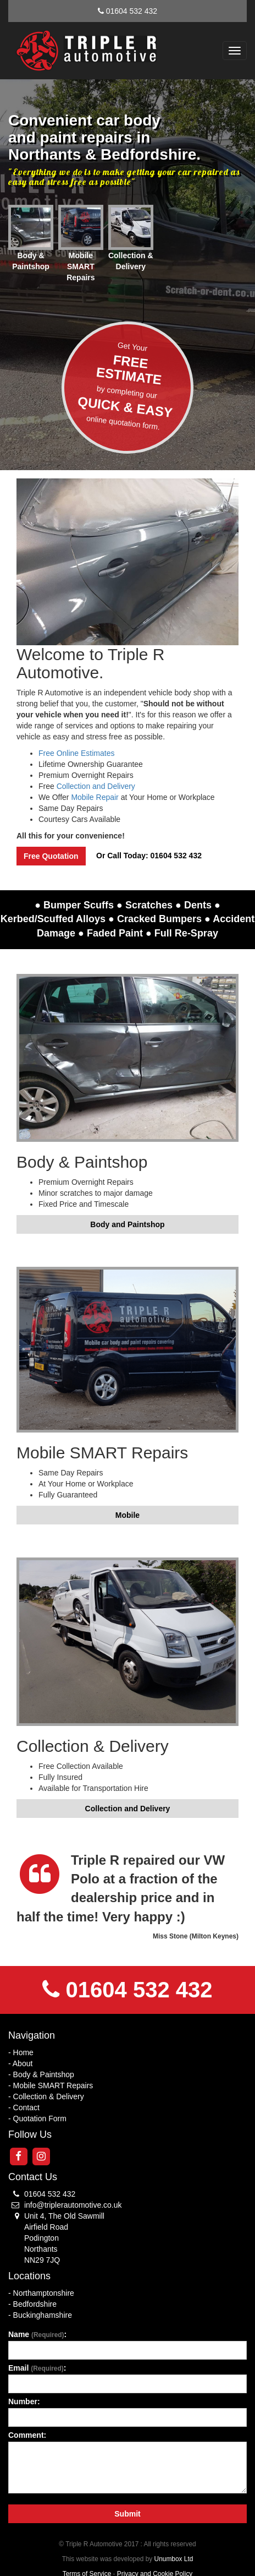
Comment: (27, 2435)
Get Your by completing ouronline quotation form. (128, 386)
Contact (26, 2107)
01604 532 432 (131, 11)
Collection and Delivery (96, 786)
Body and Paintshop (127, 1224)
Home (23, 2052)
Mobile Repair (94, 797)
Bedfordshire (35, 2304)
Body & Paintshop (43, 2074)
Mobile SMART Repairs (53, 2085)
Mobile (127, 1515)
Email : (37, 2367)
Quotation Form (39, 2118)
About (23, 2063)
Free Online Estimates (76, 753)
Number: (24, 2401)
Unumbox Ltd (173, 2559)
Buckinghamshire (42, 2315)
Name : (37, 2334)
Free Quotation (51, 856)
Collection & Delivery (48, 2096)
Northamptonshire (43, 2293)
